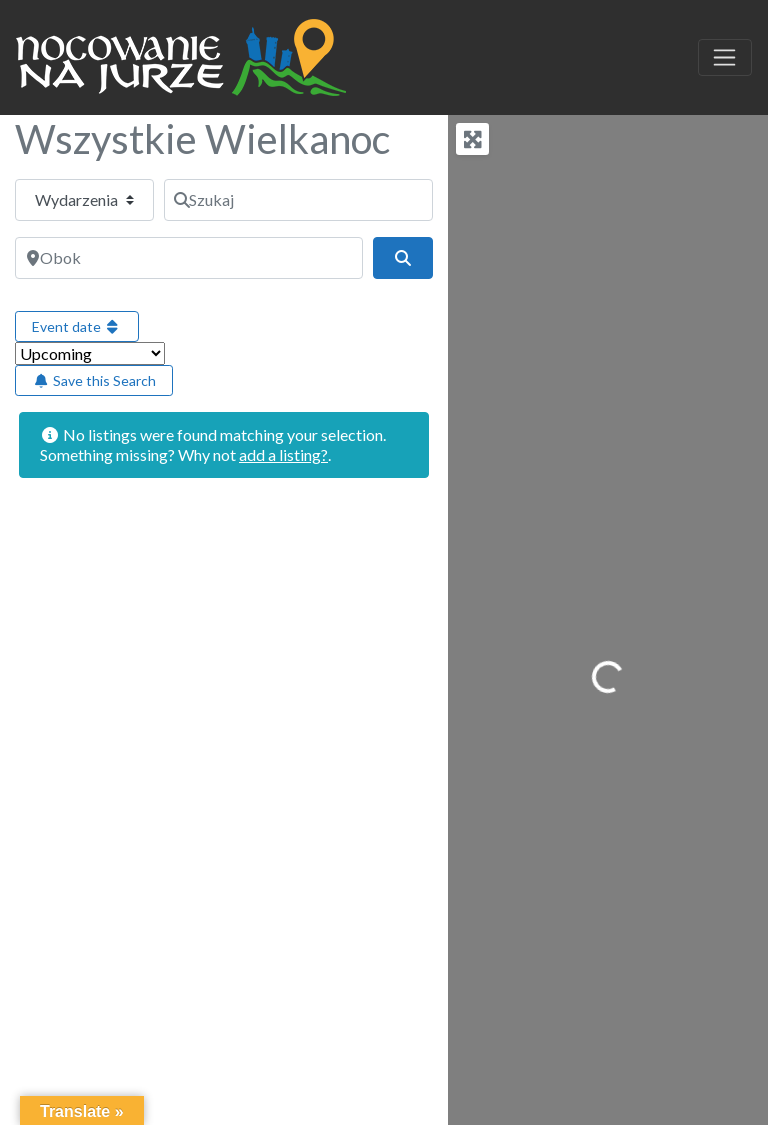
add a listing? (283, 454)
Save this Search (94, 380)
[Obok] (189, 258)
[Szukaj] (298, 200)
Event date (77, 326)
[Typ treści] (84, 200)
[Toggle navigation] (725, 58)
